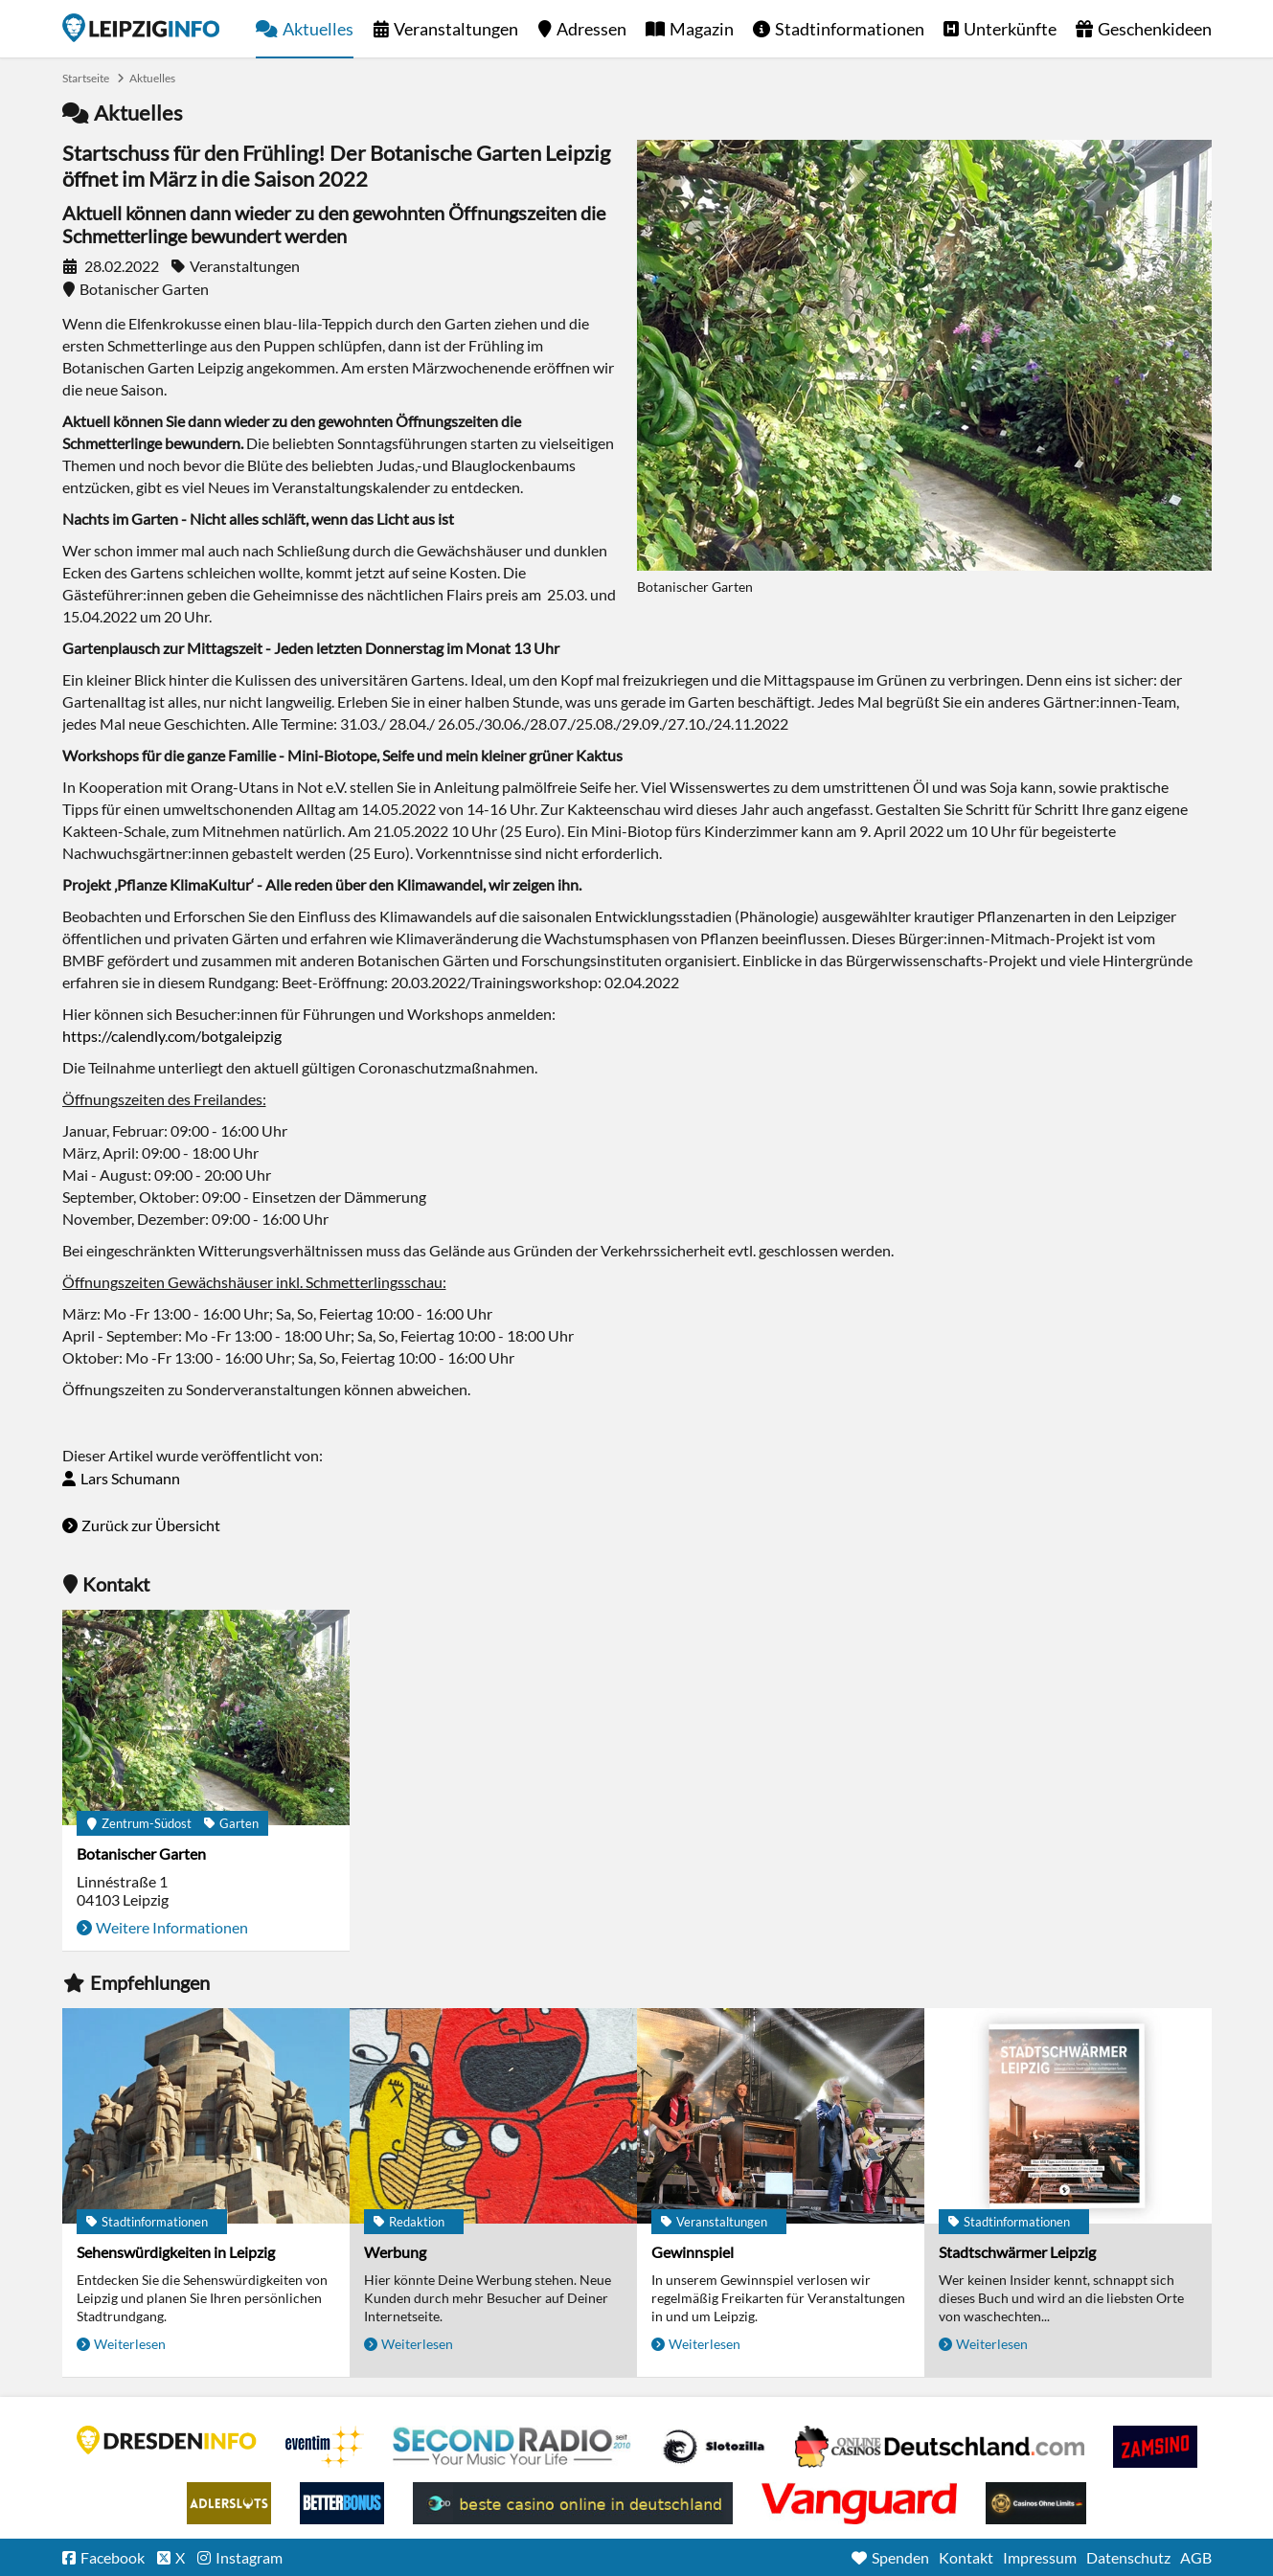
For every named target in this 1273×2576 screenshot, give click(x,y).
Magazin (702, 28)
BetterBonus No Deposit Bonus (342, 2503)
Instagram (249, 2557)
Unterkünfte (1010, 28)
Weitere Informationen (172, 1927)
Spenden (900, 2557)
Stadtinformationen (849, 28)
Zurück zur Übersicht (150, 1525)
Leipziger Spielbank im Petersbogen (939, 2447)
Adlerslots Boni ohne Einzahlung (229, 2503)
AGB (1196, 2557)
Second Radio (512, 2447)
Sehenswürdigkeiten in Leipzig (176, 2252)
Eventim (324, 2447)
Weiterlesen (130, 2344)
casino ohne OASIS (859, 2503)
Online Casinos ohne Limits (1036, 2503)
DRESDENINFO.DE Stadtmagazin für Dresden (167, 2440)
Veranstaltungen (456, 28)
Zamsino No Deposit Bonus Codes (1155, 2447)
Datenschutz (1128, 2557)
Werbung (395, 2252)
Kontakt (966, 2557)
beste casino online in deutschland (573, 2503)
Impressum (1040, 2557)
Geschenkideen (1155, 28)
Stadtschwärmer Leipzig (1017, 2252)
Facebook (112, 2557)
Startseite (140, 27)
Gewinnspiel (692, 2252)
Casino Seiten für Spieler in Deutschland (713, 2447)
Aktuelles (318, 28)
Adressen (591, 28)
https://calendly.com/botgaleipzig (172, 1036)
